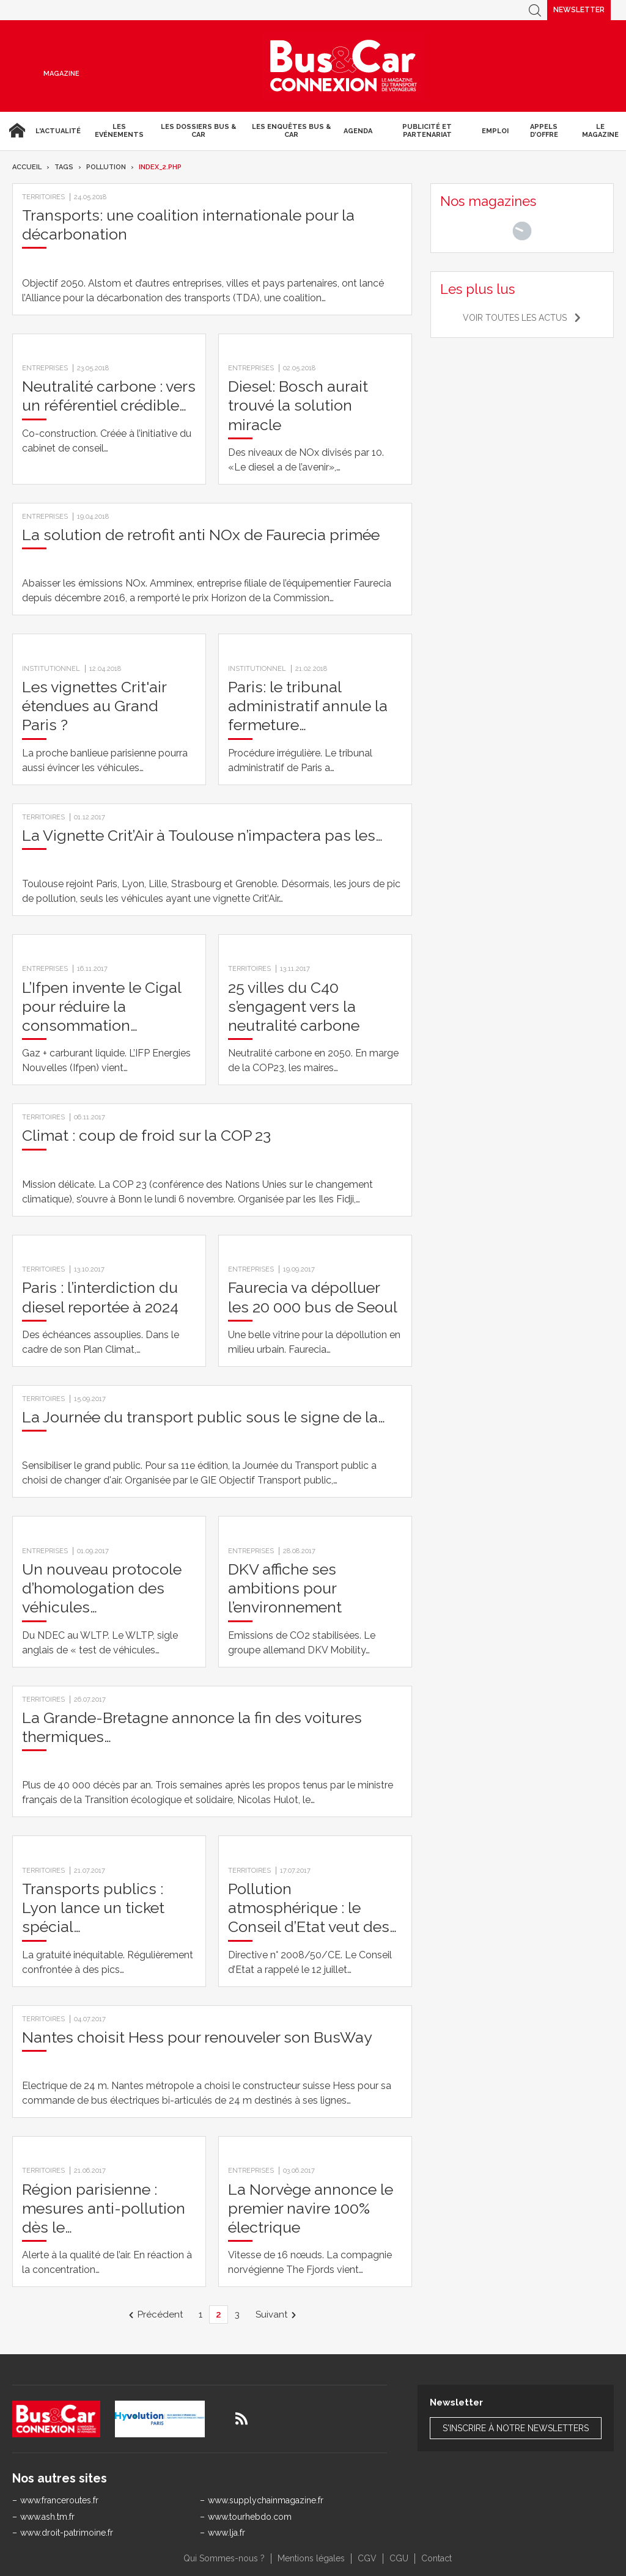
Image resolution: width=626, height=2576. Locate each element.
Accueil (15, 131)
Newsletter (579, 9)
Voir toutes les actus (515, 318)
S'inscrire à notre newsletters (516, 2428)
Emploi (495, 131)
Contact (436, 2558)
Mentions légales (311, 2558)
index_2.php (160, 167)
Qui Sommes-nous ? (224, 2558)
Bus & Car (343, 66)
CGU (398, 2558)
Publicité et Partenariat (427, 131)
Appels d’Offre (544, 131)
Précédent (160, 2314)
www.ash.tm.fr (47, 2517)
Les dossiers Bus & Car (198, 131)
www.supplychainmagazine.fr (265, 2500)
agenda (358, 131)
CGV (367, 2558)
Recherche (535, 10)
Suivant (271, 2314)
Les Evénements (119, 131)
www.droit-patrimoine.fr (66, 2533)
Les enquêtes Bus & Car (291, 131)
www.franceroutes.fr (59, 2500)
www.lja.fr (226, 2533)
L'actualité (58, 131)
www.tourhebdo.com (250, 2517)
